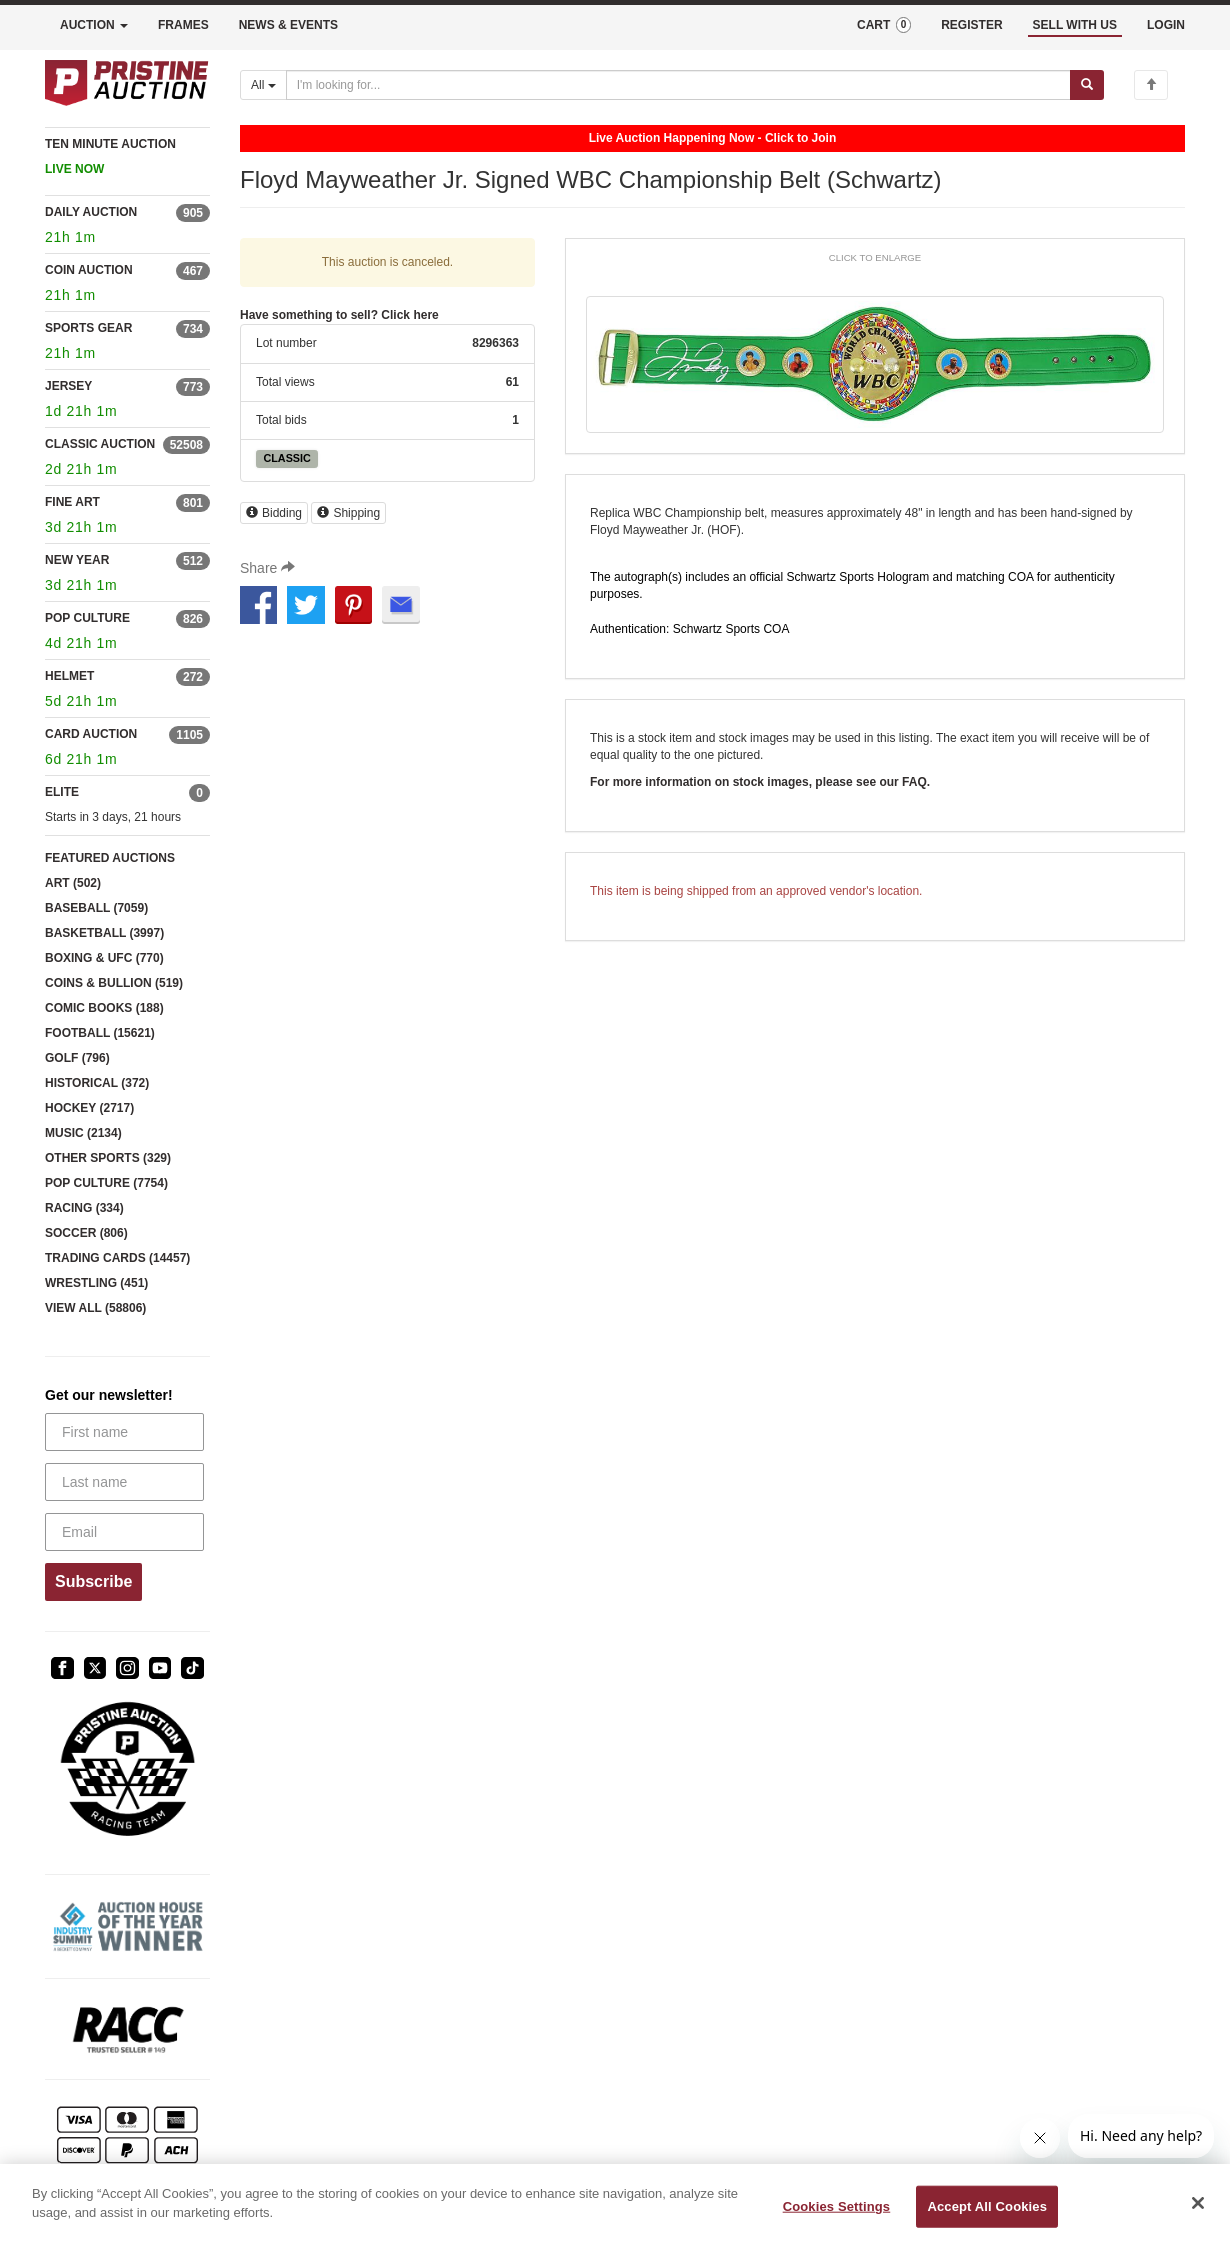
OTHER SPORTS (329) (108, 1158)
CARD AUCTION (91, 734)
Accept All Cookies (987, 2206)
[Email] (124, 1532)
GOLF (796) (77, 1058)
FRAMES (183, 25)
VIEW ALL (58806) (95, 1308)
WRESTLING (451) (96, 1283)
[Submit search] (1087, 85)
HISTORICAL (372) (97, 1083)
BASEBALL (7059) (96, 908)
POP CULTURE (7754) (106, 1183)
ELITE (62, 792)
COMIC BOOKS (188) (104, 1008)
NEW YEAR (77, 560)
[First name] (124, 1432)
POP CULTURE (87, 618)
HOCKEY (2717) (89, 1108)
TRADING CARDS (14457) (117, 1258)
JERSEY (68, 386)
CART (884, 25)
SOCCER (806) (86, 1233)
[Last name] (124, 1482)
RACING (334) (84, 1208)
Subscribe (93, 1581)
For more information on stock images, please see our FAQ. (760, 782)
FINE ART (72, 502)
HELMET (69, 676)
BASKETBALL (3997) (104, 933)
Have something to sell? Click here (339, 315)
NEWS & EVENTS (288, 25)
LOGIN (1166, 25)
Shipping (348, 513)
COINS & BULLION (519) (114, 983)
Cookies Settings (837, 2206)
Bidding (274, 513)
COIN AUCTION (89, 270)
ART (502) (73, 883)
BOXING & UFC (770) (104, 958)
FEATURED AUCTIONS (110, 858)
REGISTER (971, 25)
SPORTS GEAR (88, 328)
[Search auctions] (678, 85)
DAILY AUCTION (91, 212)
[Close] (1198, 2203)
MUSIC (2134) (83, 1133)
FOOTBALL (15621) (100, 1033)
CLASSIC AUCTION (100, 444)
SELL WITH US (1075, 25)
